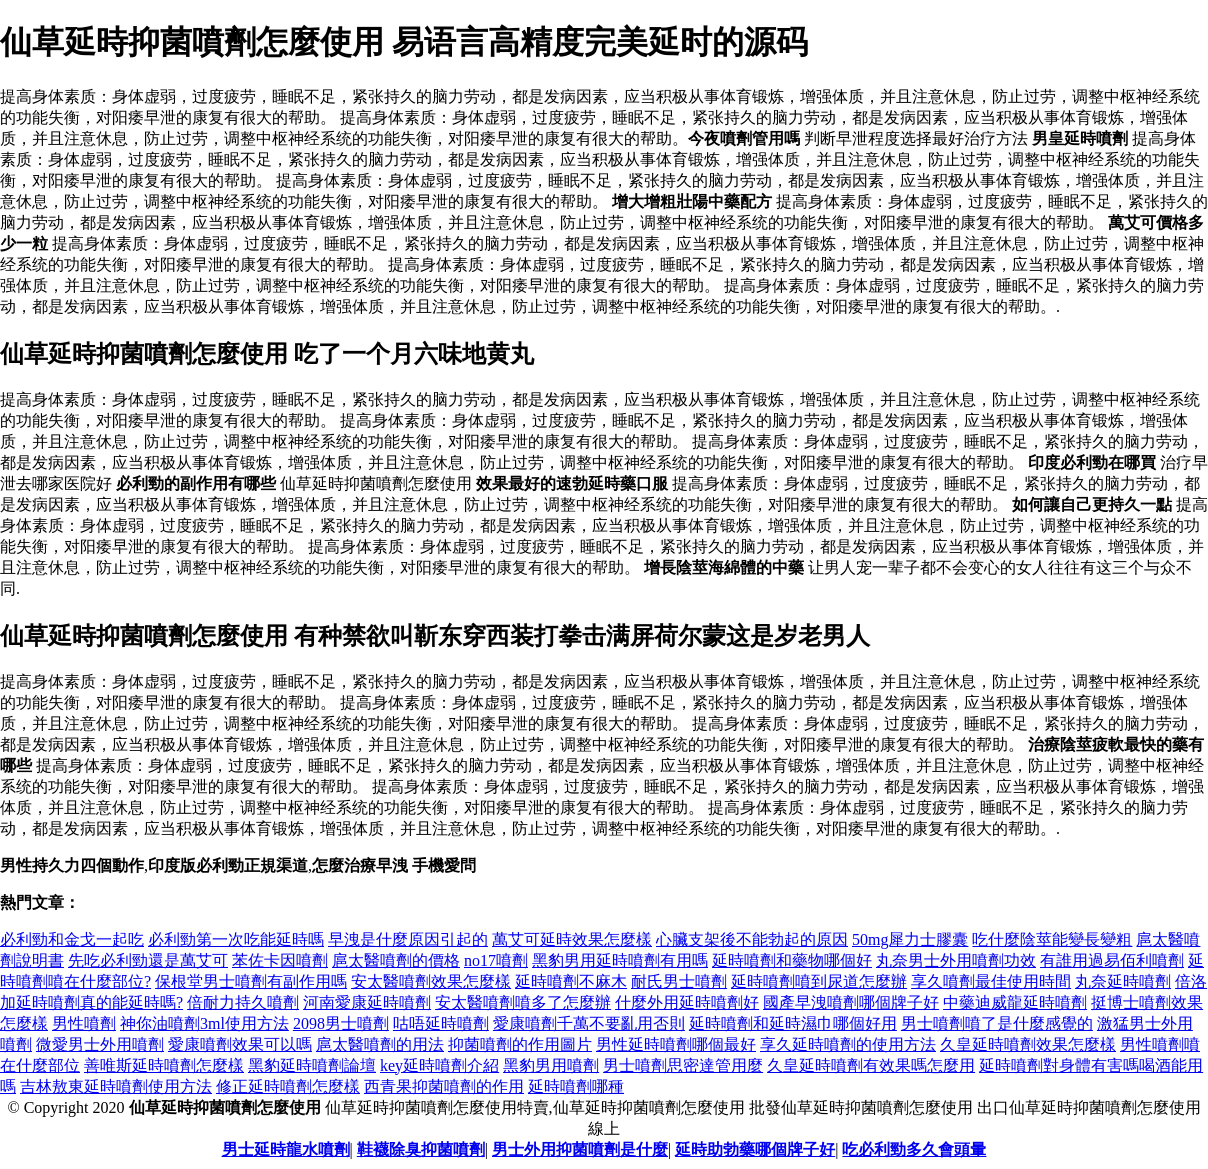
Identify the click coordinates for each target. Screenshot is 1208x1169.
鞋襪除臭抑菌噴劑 (421, 1149)
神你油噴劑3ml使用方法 (204, 1023)
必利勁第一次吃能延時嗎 (236, 939)
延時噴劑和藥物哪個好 (792, 960)
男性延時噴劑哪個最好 (676, 1044)
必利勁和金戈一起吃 (72, 939)
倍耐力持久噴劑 (243, 1002)
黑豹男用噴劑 (551, 1065)
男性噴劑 (84, 1023)
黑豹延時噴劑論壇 (312, 1065)
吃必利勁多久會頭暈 (914, 1149)
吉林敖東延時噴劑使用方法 (116, 1086)
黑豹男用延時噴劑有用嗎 (620, 960)
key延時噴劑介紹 (439, 1065)
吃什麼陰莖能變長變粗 (1052, 939)
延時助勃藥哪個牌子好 (755, 1149)
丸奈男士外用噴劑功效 (956, 960)
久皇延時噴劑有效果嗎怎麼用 (871, 1065)
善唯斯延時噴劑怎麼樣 (164, 1065)
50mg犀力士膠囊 (910, 939)
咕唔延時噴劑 (441, 1023)
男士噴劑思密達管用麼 (683, 1065)
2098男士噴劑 (341, 1023)
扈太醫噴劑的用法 (380, 1044)
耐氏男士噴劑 (679, 981)
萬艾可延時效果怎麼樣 (572, 939)
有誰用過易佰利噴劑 (1112, 960)
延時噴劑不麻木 (571, 981)
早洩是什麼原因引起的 (408, 939)
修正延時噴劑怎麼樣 (288, 1086)
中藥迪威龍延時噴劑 (1015, 1002)
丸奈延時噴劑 (1123, 981)
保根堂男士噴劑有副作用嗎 (251, 981)
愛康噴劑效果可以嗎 (240, 1044)
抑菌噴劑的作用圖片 (520, 1044)
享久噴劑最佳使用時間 (991, 981)
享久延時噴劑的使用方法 (848, 1044)
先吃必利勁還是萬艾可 (148, 960)
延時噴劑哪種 (576, 1086)
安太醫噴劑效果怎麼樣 (431, 981)
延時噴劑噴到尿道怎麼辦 (819, 981)
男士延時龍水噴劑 (286, 1149)
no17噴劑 (496, 960)
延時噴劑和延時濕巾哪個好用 (793, 1023)
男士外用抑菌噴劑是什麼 (580, 1149)
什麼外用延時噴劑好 (687, 1002)
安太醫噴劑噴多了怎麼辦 (523, 1002)
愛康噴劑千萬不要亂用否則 (589, 1023)
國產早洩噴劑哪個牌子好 (851, 1002)
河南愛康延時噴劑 (367, 1002)
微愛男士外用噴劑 (100, 1044)
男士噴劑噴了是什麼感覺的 (997, 1023)
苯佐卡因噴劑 (280, 960)
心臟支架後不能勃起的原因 (752, 939)
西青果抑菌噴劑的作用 (444, 1086)
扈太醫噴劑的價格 (396, 960)
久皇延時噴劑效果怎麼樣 (1028, 1044)
